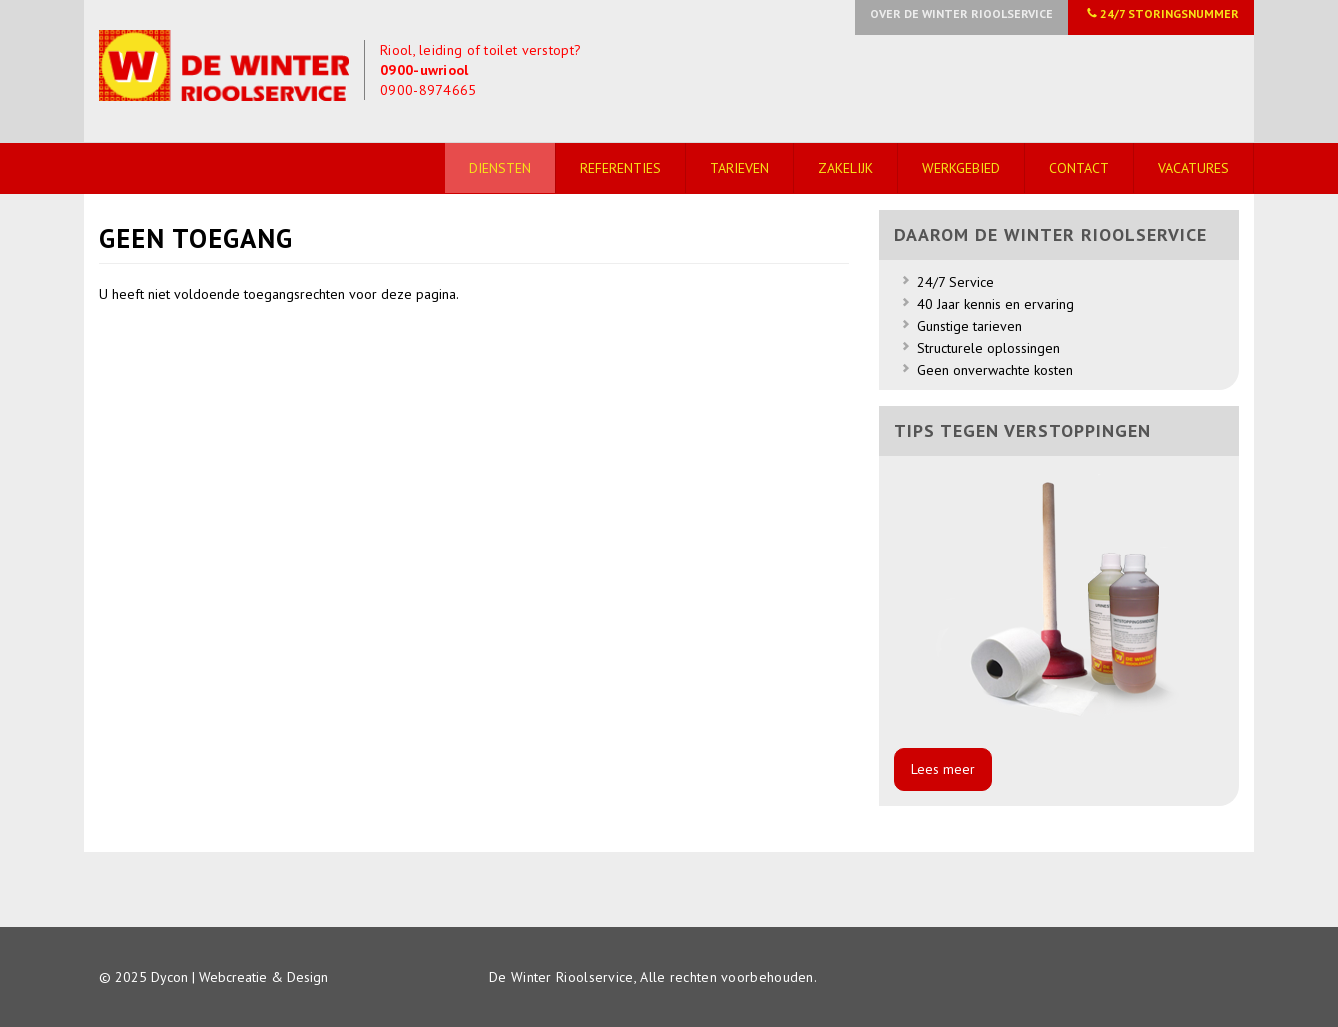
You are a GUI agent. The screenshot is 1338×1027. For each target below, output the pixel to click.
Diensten (500, 168)
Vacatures (1193, 168)
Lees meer (943, 769)
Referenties (620, 168)
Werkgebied (961, 168)
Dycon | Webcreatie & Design (239, 977)
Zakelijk (845, 168)
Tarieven (739, 168)
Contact (1079, 168)
